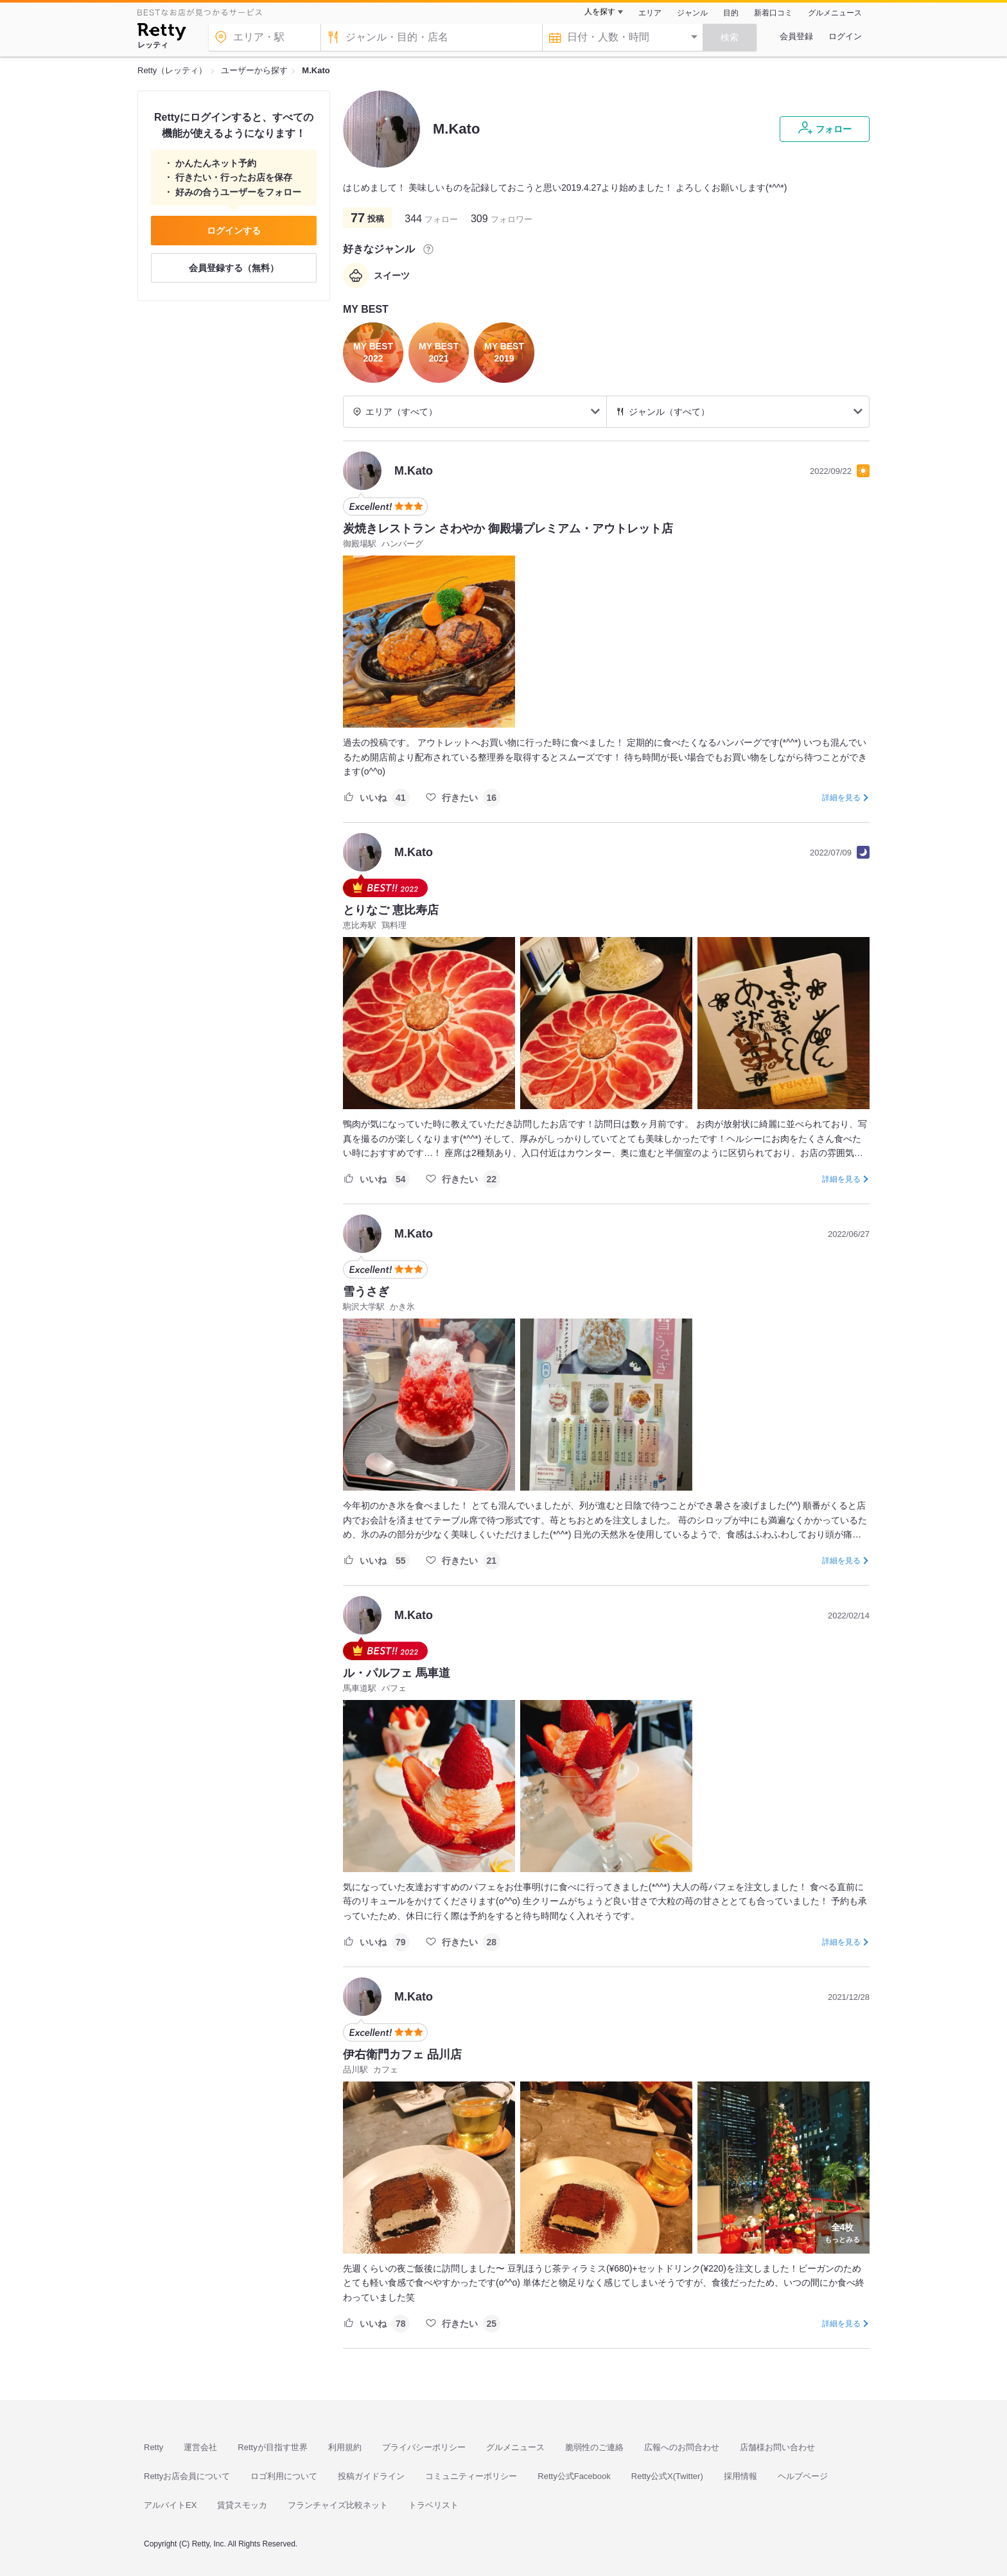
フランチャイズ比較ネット (338, 2505)
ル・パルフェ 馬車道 (396, 1673)
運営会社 (200, 2447)
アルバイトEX (170, 2505)
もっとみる (842, 2231)
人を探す (599, 11)
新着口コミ (773, 12)
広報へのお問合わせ (681, 2447)
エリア (649, 12)
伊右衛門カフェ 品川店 (402, 2054)
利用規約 (345, 2447)
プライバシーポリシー (424, 2447)
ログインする (234, 230)
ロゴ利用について (283, 2476)
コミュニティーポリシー (471, 2476)
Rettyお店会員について (187, 2476)
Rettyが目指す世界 (272, 2447)
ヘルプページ (803, 2476)
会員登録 (796, 36)
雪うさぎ (366, 1291)
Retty (153, 2447)
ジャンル (692, 12)
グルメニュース (835, 12)
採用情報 (740, 2476)
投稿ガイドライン (371, 2476)
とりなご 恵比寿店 (391, 910)
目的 (731, 12)
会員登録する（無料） (234, 268)
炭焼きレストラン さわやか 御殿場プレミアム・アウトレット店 (508, 528)
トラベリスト (433, 2505)
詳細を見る (841, 797)
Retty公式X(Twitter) (667, 2476)
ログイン (845, 36)
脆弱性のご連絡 (594, 2447)
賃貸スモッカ (242, 2505)
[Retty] (161, 33)
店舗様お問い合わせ (777, 2447)
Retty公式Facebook (574, 2476)
